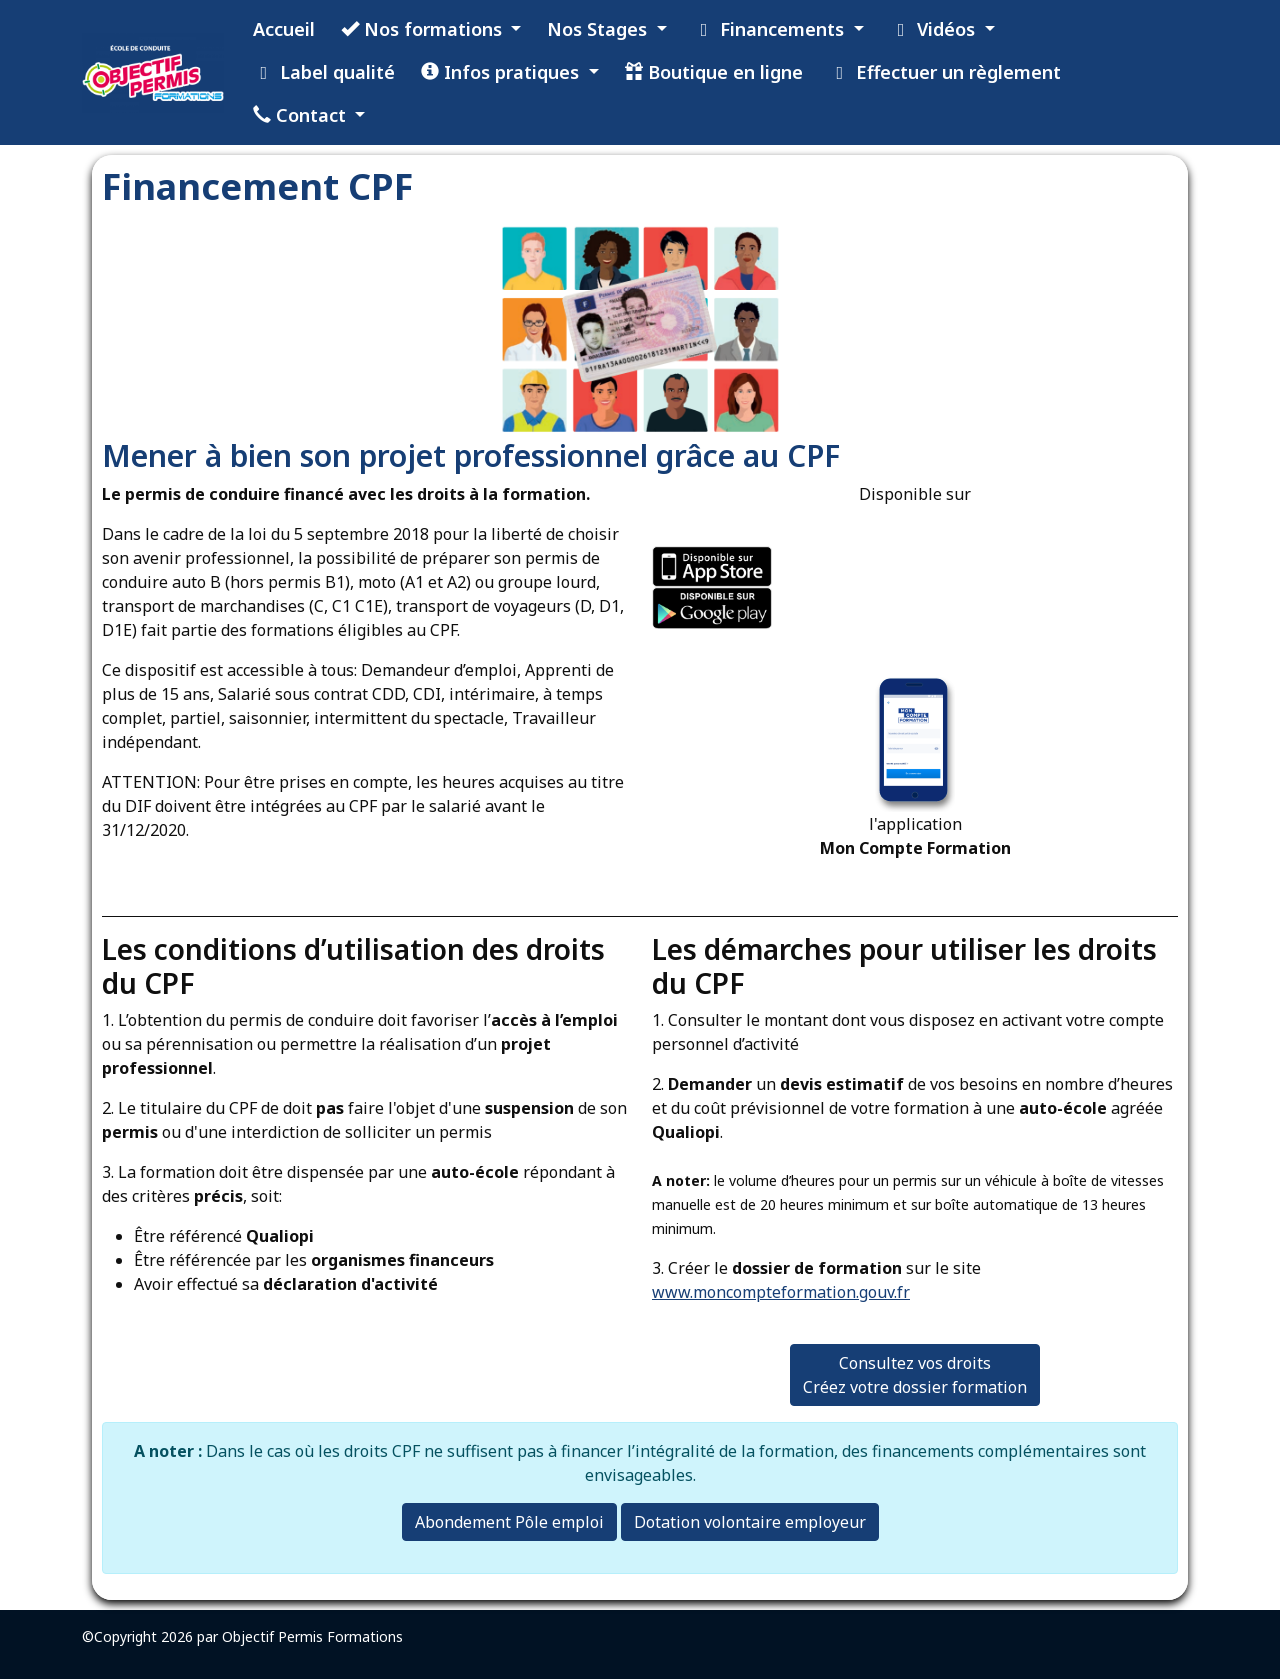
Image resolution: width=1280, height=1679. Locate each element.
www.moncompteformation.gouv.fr (781, 1292)
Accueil (284, 29)
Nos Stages (599, 29)
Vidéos (935, 29)
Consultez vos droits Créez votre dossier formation (915, 1375)
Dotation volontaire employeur (750, 1522)
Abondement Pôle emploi (509, 1522)
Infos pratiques (502, 72)
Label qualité (324, 72)
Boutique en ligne (714, 72)
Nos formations (424, 29)
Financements (771, 29)
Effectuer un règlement (945, 72)
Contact (302, 115)
